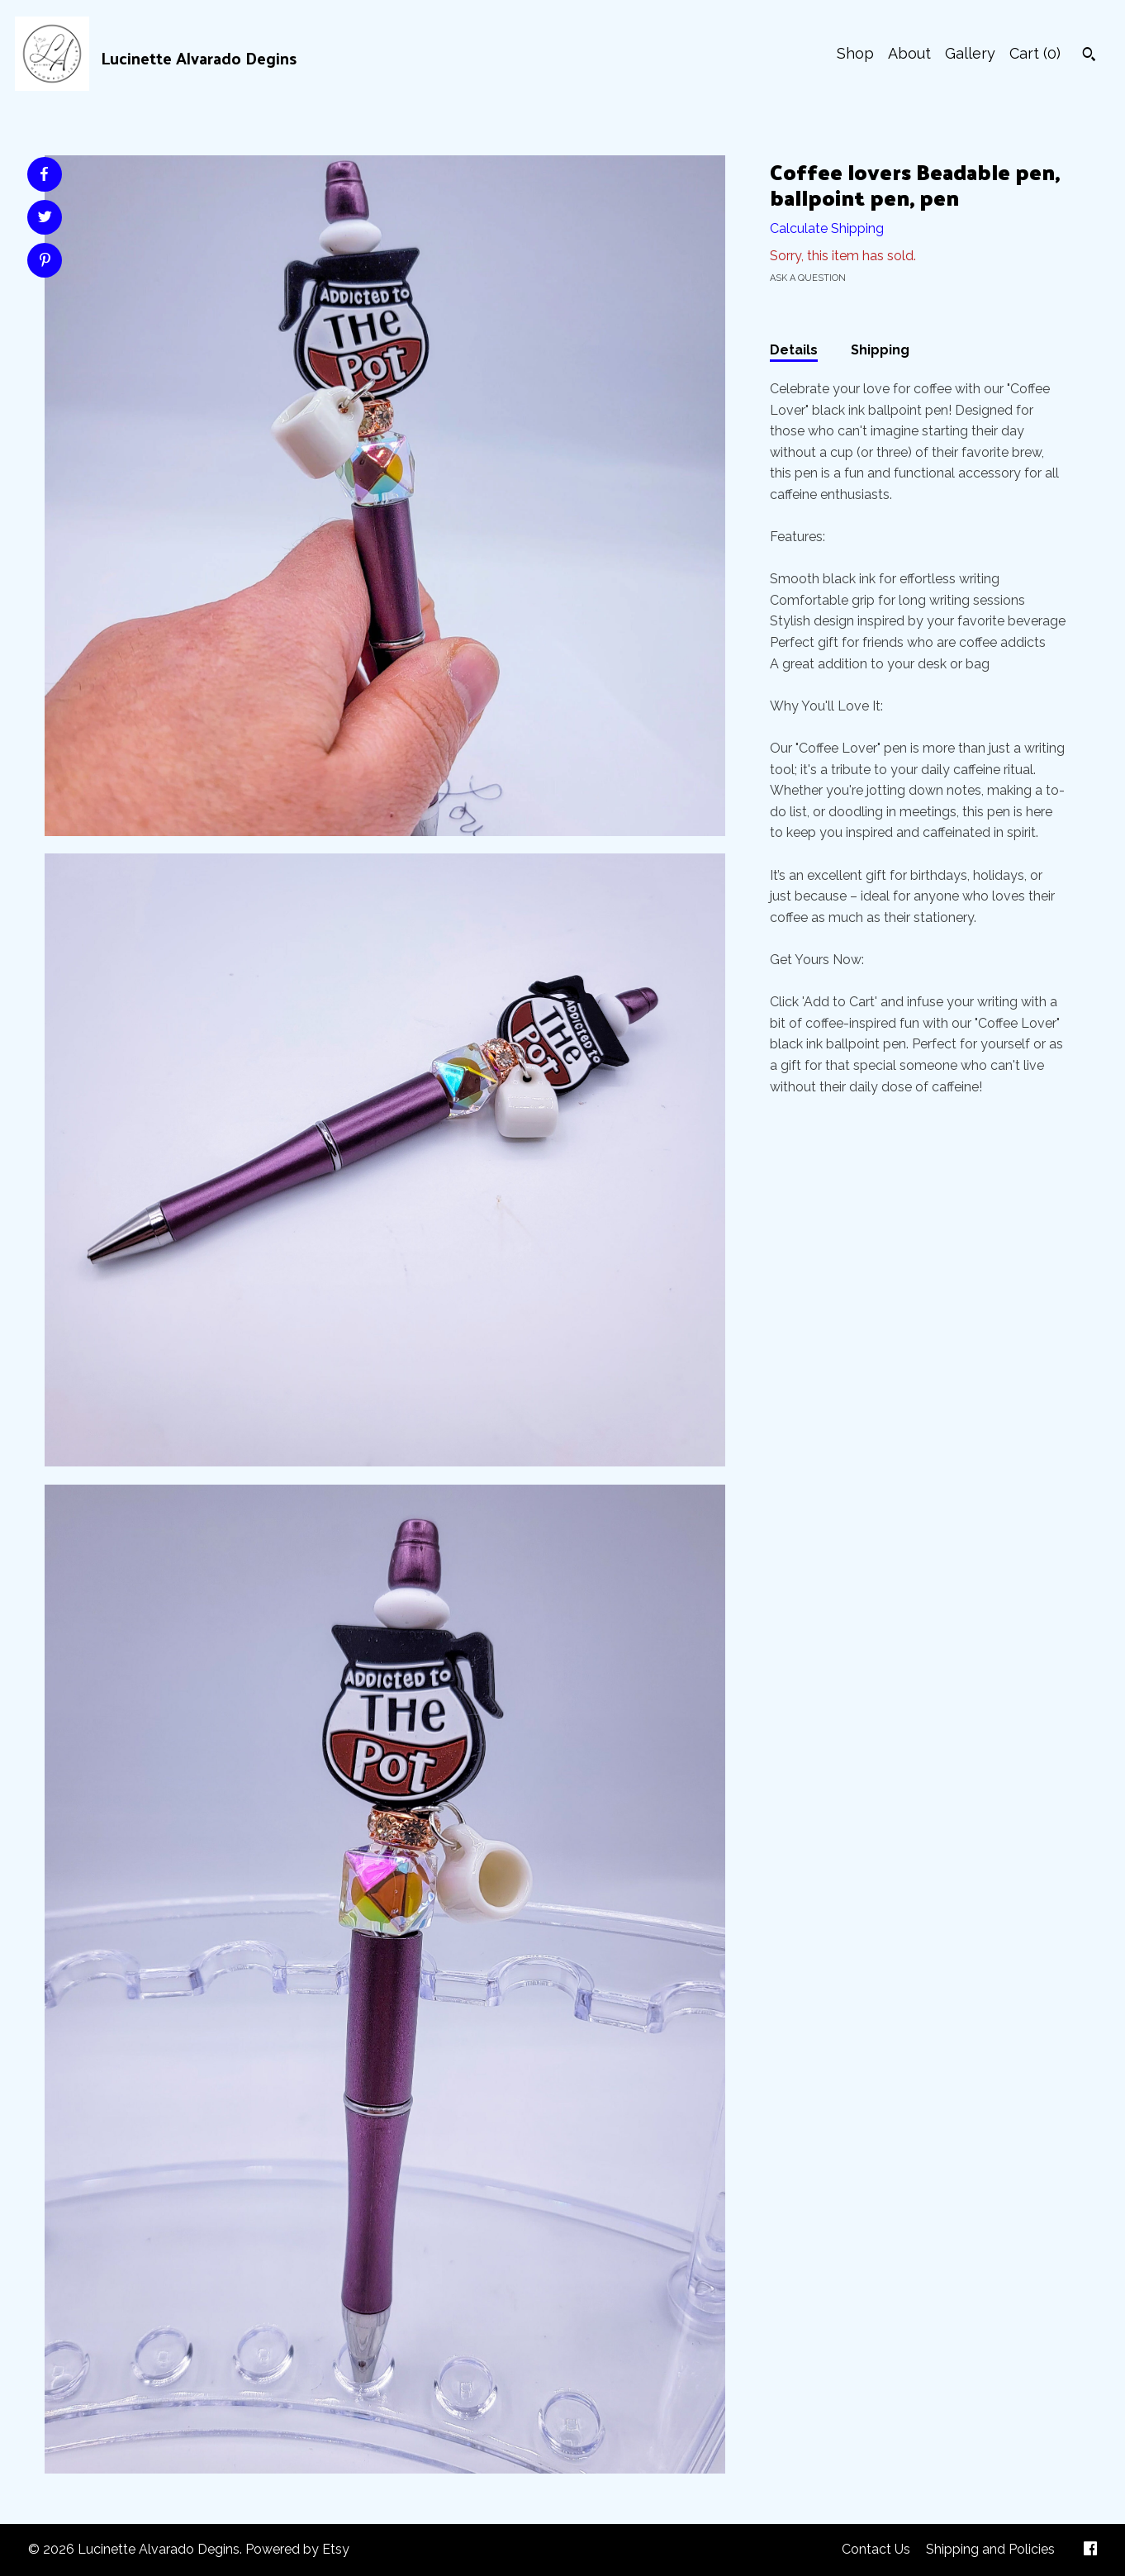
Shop (855, 53)
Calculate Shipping (827, 228)
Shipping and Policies (990, 2549)
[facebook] (1090, 2549)
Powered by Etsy (297, 2549)
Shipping (880, 350)
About (909, 53)
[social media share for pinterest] (45, 262)
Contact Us (876, 2549)
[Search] (1089, 56)
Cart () (1035, 53)
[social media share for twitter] (45, 219)
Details (794, 350)
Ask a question (808, 278)
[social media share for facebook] (43, 174)
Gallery (970, 53)
